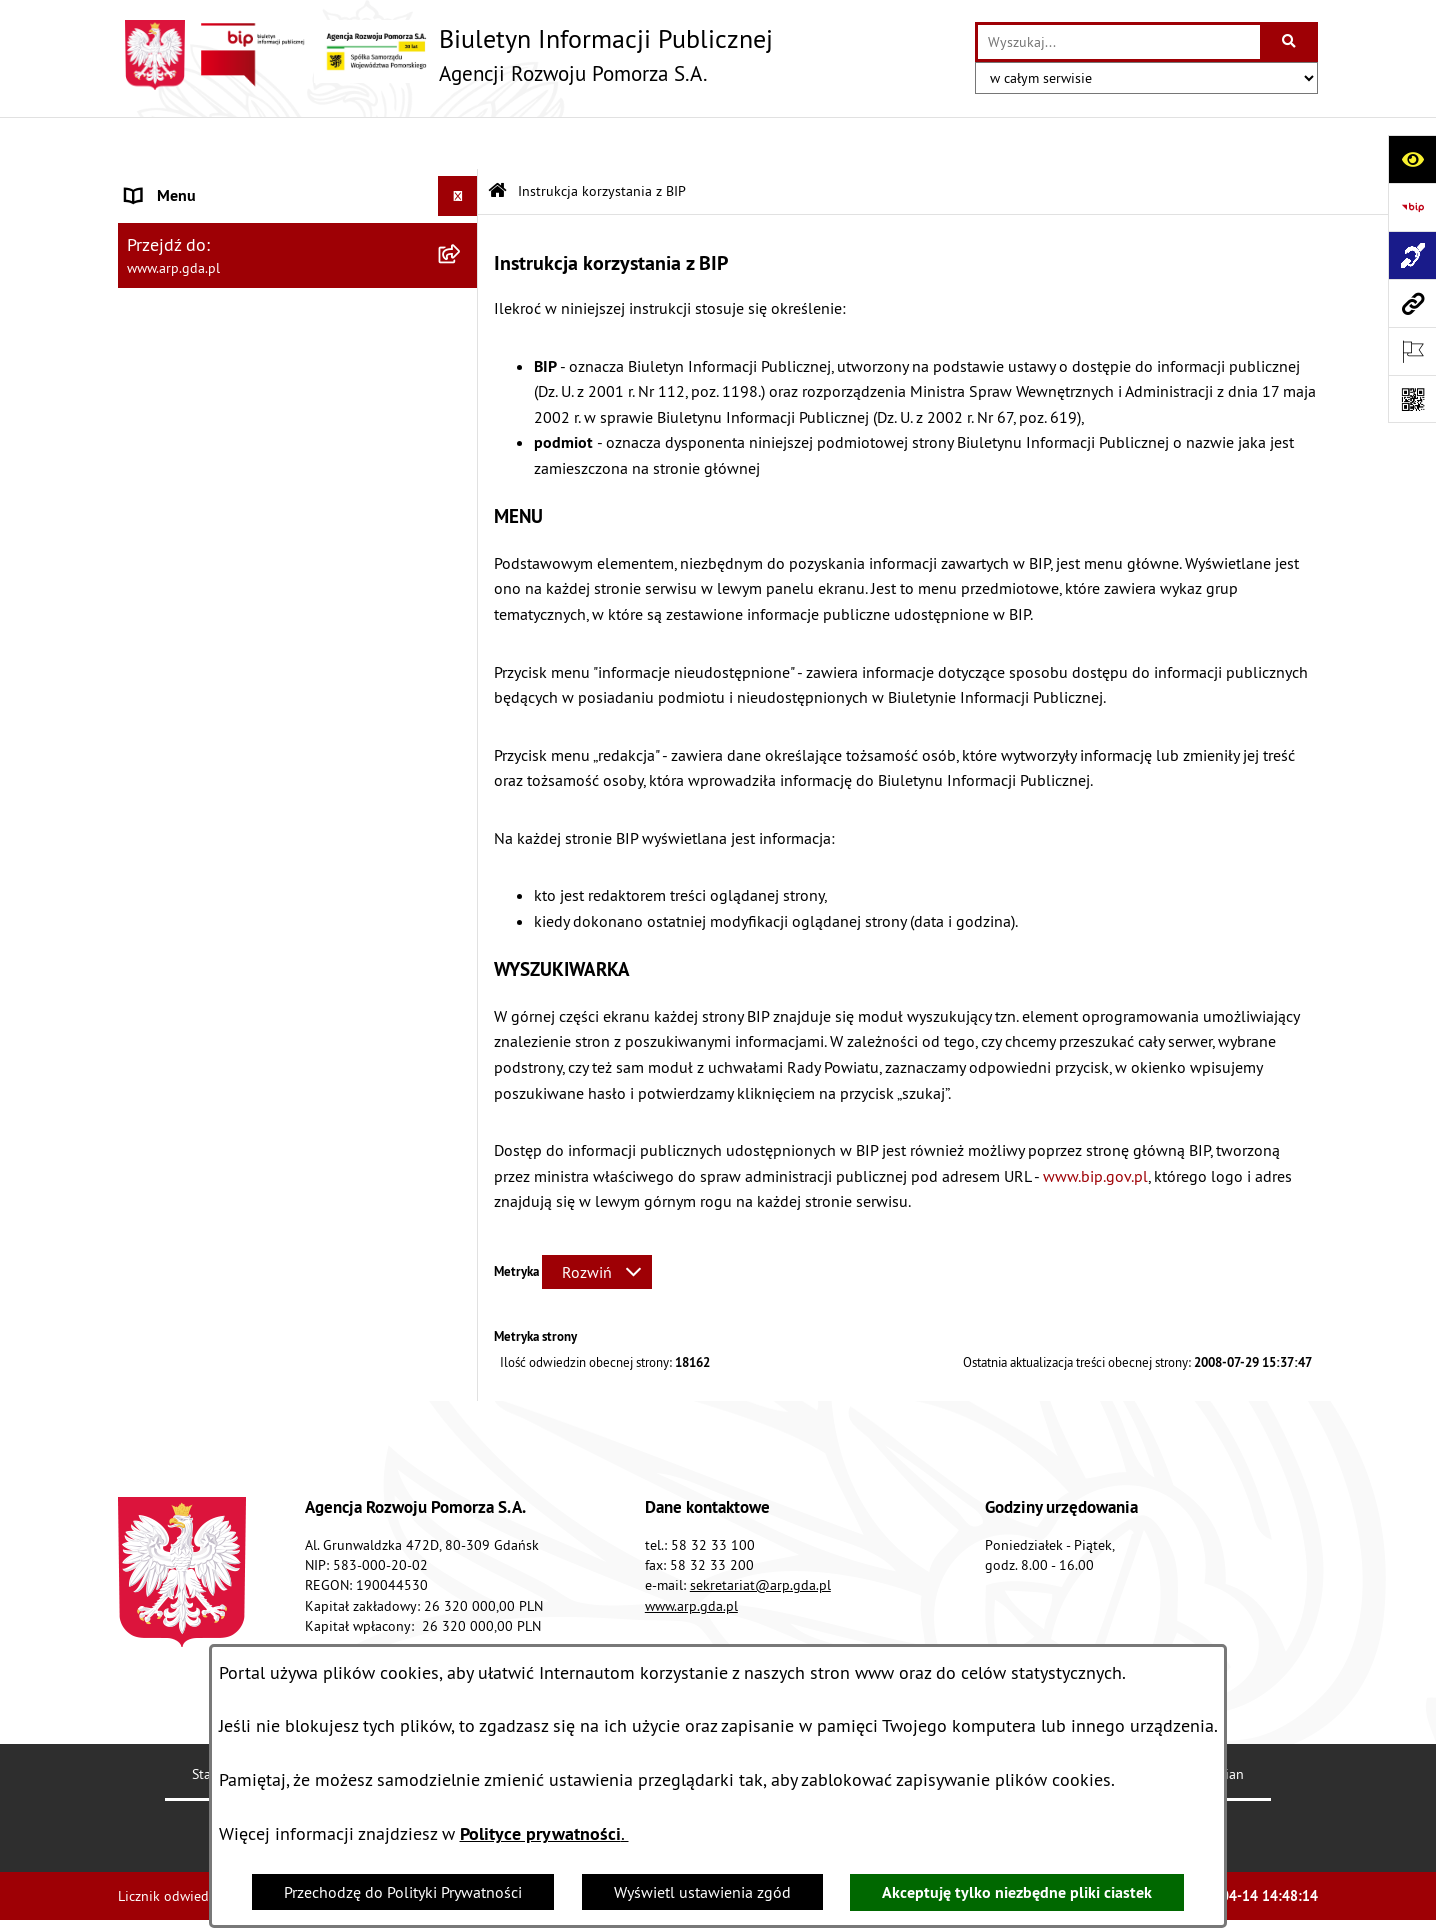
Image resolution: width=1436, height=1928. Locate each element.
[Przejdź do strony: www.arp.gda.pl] (1412, 303)
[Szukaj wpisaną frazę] (1290, 42)
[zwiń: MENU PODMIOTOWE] (462, 184)
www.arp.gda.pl (691, 1553)
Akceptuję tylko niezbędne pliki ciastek (1017, 1892)
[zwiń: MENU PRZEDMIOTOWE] (462, 342)
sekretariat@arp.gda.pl (760, 1533)
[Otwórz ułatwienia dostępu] (1412, 159)
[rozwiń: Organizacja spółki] (462, 500)
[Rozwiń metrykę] (597, 1219)
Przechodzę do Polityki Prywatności (403, 1892)
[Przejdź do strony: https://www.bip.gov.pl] (1412, 207)
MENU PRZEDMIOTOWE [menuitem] (207, 342)
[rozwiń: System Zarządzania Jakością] (462, 760)
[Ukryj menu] (458, 144)
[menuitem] (298, 236)
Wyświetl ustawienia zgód (702, 1892)
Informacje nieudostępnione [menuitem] (222, 959)
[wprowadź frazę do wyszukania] (1119, 42)
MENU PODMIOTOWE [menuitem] (199, 184)
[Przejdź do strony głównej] (445, 55)
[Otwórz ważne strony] (1412, 351)
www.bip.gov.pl (1095, 1123)
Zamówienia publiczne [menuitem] (203, 919)
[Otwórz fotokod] (1412, 399)
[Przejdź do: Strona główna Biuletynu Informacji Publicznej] (497, 139)
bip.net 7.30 (1281, 1898)
